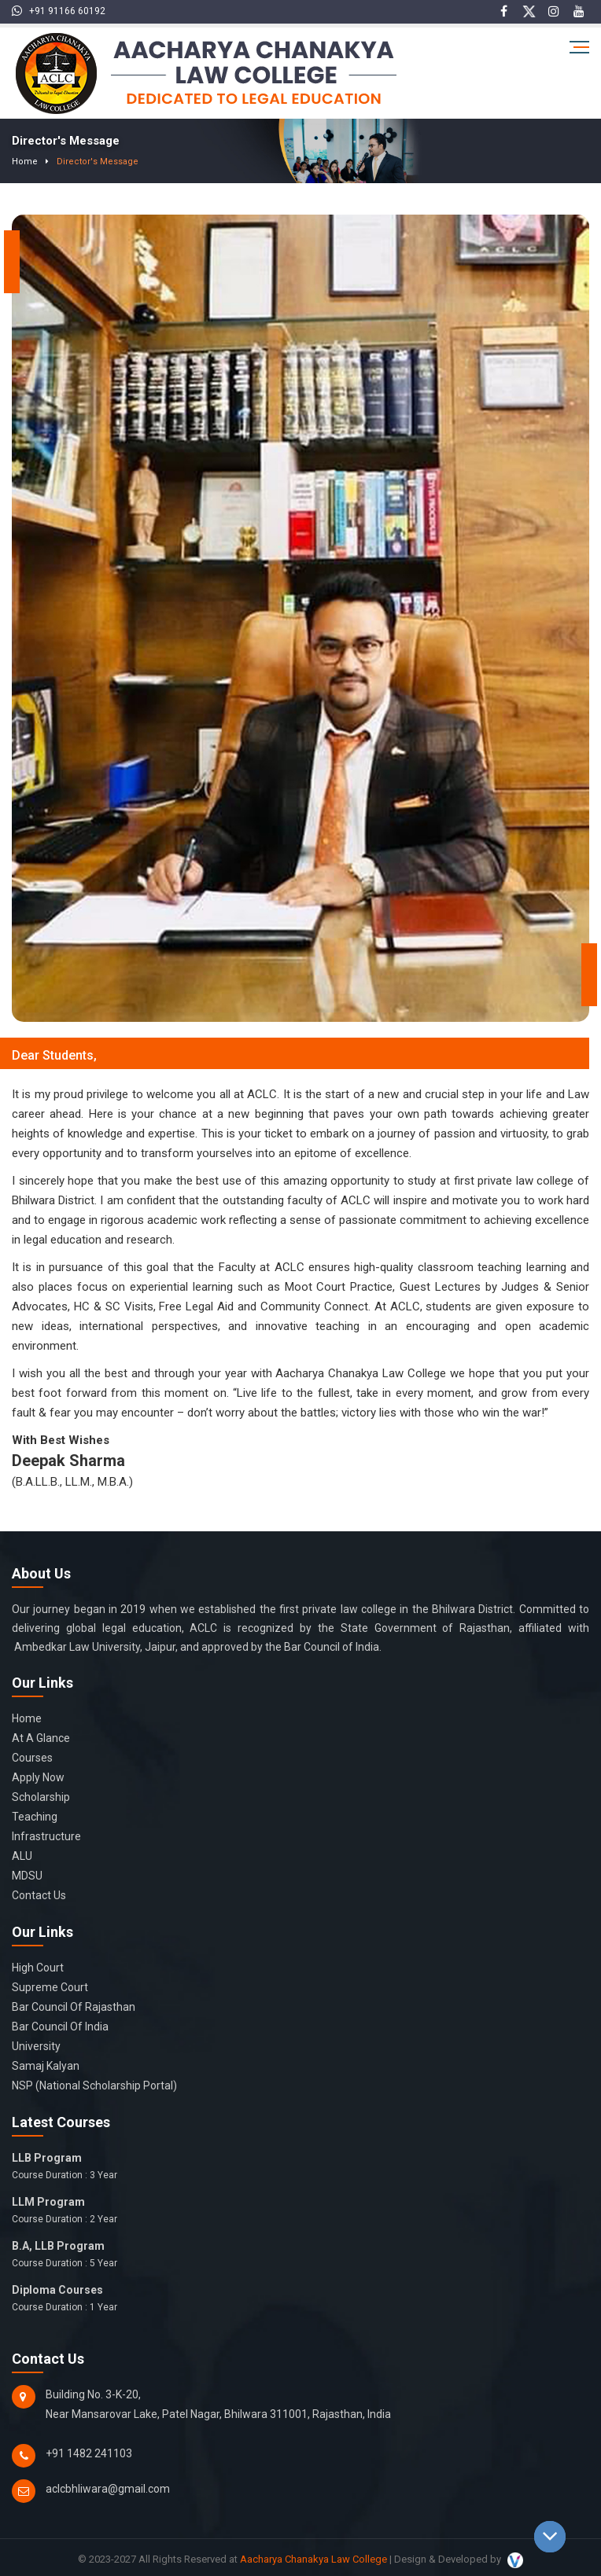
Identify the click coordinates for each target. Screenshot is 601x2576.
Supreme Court (50, 1987)
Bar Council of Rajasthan (73, 2007)
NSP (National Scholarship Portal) (94, 2085)
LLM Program (300, 2211)
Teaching (34, 1816)
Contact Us (39, 1895)
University (36, 2046)
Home (22, 160)
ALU (22, 1856)
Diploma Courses (300, 2299)
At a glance (41, 1738)
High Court (38, 1967)
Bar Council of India (60, 2026)
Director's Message (87, 160)
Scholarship (41, 1797)
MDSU (27, 1875)
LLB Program (300, 2167)
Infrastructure (46, 1836)
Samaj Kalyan (45, 2066)
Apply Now (38, 1777)
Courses (32, 1757)
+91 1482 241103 (89, 2453)
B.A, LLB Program (300, 2255)
